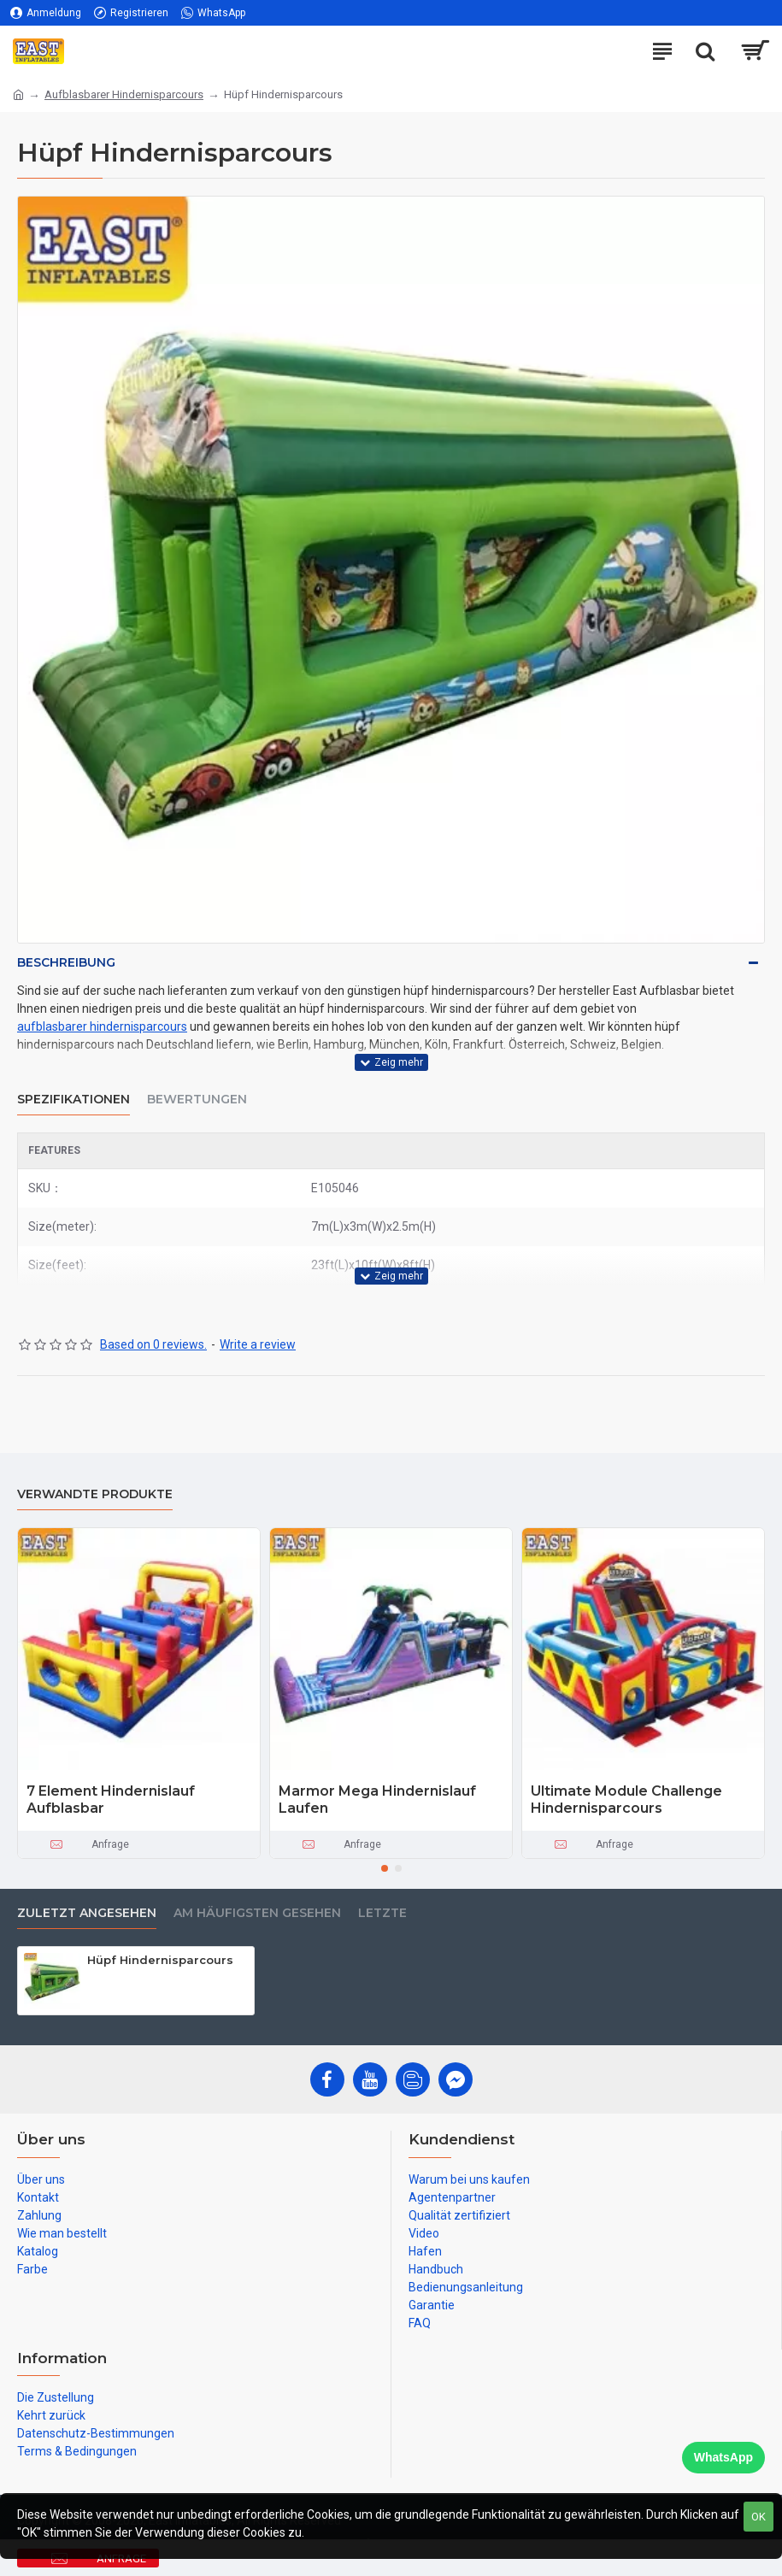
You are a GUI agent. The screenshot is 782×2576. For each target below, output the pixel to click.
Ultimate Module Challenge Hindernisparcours (626, 1800)
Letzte (382, 1913)
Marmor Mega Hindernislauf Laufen (377, 1800)
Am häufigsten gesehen (257, 1913)
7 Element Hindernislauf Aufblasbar (110, 1800)
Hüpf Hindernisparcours (160, 1960)
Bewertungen (197, 1099)
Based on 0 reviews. (153, 1344)
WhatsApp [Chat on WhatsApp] (723, 2457)
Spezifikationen (73, 1099)
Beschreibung (66, 962)
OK (758, 2516)
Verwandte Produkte (95, 1494)
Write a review (258, 1344)
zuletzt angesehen (86, 1913)
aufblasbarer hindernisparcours (102, 1026)
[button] (384, 1868)
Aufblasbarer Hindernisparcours (123, 94)
